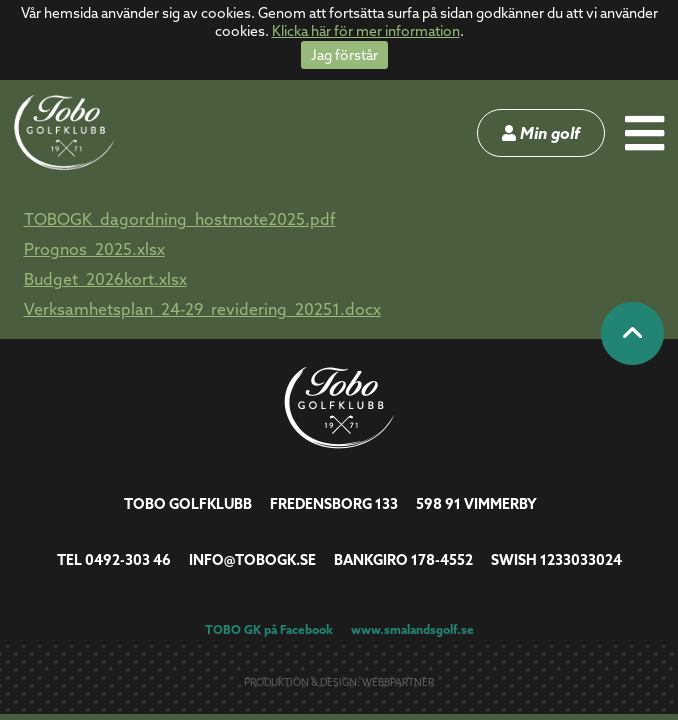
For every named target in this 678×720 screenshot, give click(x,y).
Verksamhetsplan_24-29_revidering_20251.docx (202, 309)
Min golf (541, 133)
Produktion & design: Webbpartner (339, 682)
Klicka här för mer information (366, 31)
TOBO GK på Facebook (269, 629)
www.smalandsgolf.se (412, 629)
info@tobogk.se (252, 560)
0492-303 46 (128, 560)
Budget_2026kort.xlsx (105, 279)
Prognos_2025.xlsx (94, 249)
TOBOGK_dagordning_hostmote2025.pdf (180, 219)
